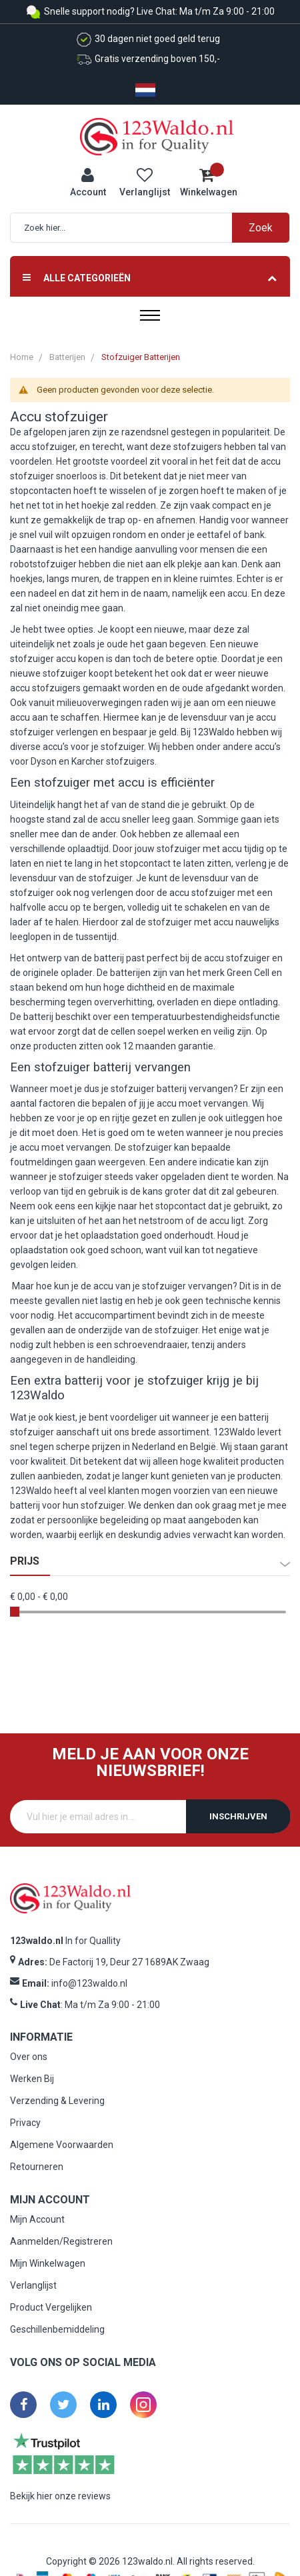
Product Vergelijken (51, 2307)
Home (21, 357)
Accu (25, 417)
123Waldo (234, 1432)
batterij (109, 958)
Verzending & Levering (57, 2100)
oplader (77, 972)
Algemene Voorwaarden (61, 2144)
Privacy (25, 2122)
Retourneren (36, 2166)
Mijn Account (37, 2219)
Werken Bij (32, 2078)
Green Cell (248, 972)
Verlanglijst (33, 2285)
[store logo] (156, 136)
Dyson (44, 761)
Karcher (87, 761)
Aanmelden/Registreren (61, 2241)
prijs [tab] (24, 1561)
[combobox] (156, 227)
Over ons (28, 2056)
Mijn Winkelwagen (47, 2263)
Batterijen (67, 357)
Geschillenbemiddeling (57, 2329)
